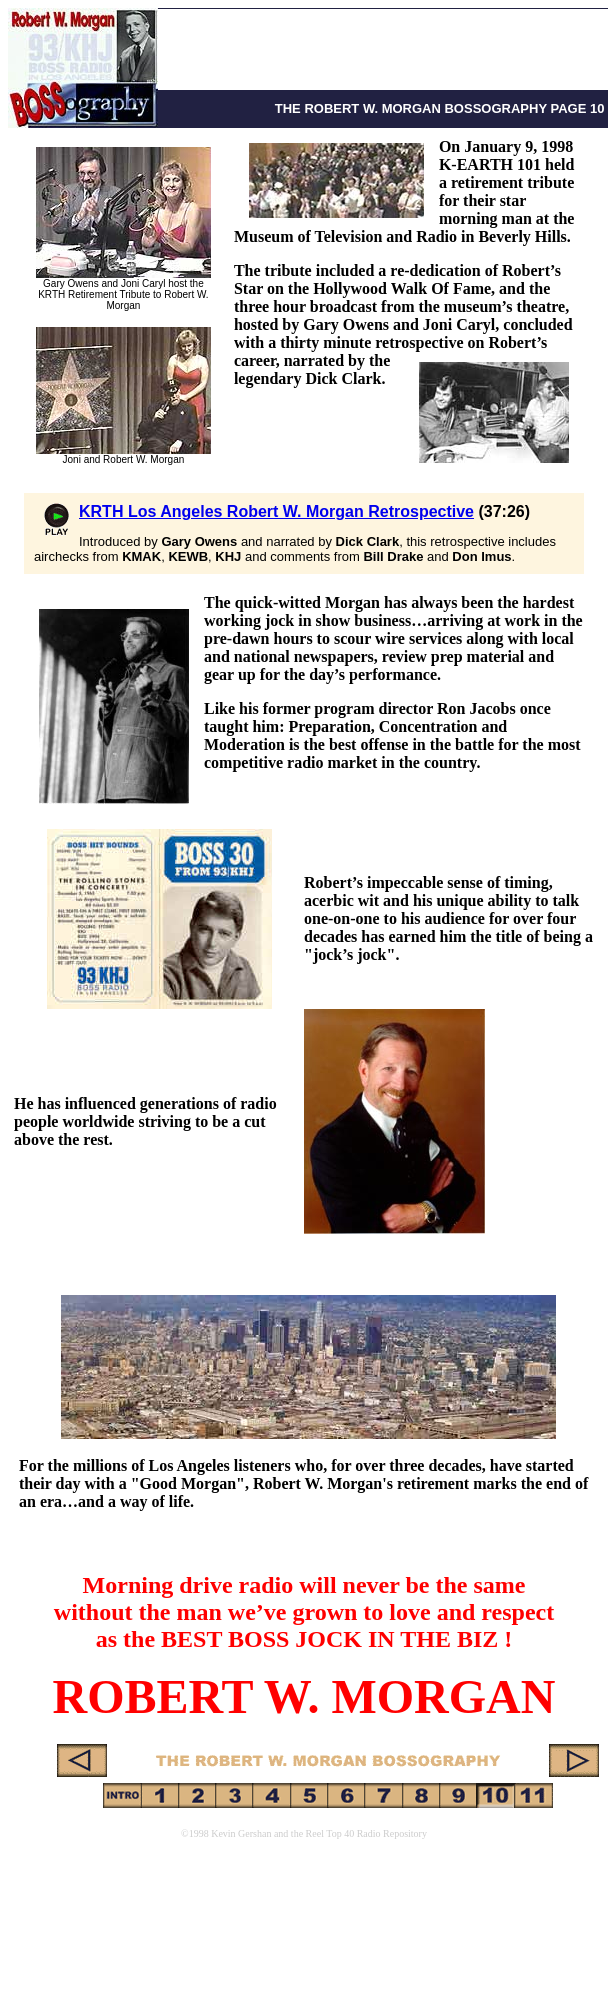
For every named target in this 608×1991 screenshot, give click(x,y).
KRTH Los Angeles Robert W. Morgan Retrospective (276, 511)
